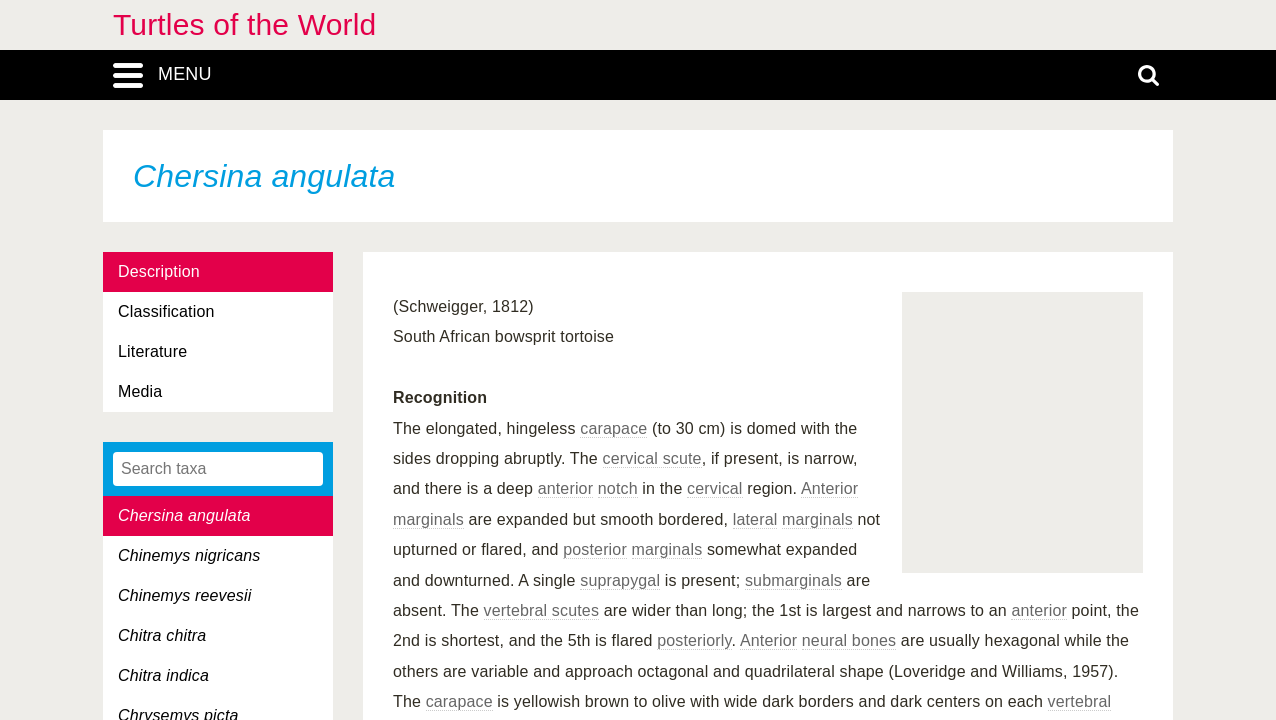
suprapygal (620, 580)
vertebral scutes (542, 610)
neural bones (849, 640)
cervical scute (652, 458)
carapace (613, 428)
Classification (166, 311)
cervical (715, 488)
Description (159, 271)
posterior (595, 549)
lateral (755, 519)
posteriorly (694, 640)
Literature (152, 351)
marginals (428, 519)
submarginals (793, 580)
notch (618, 488)
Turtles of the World (244, 24)
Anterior (829, 488)
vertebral (1080, 701)
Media (140, 391)
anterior (566, 488)
